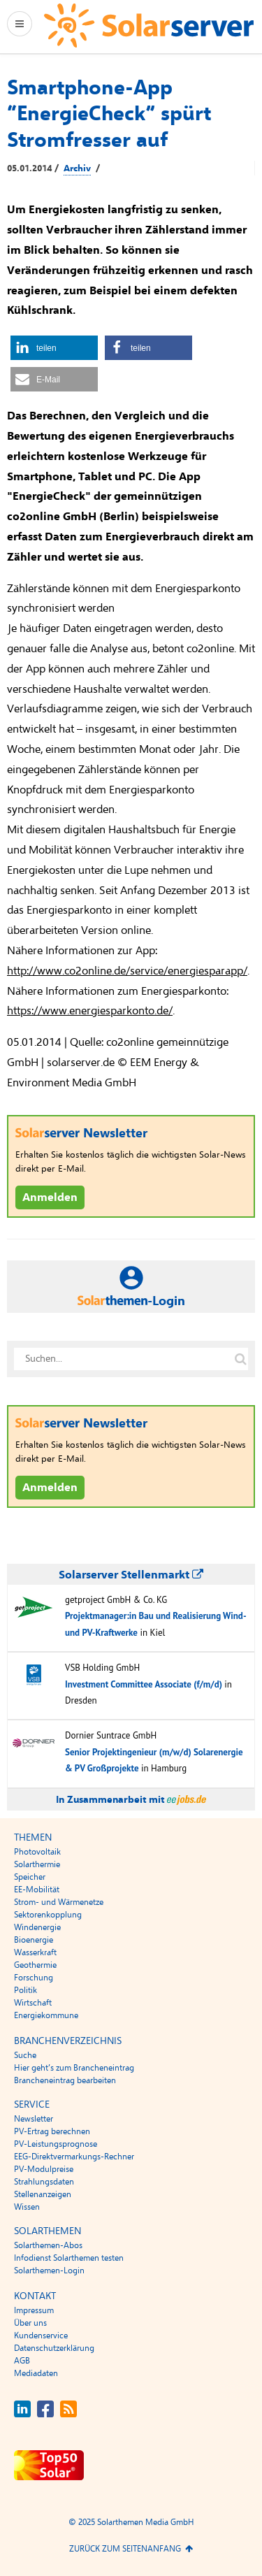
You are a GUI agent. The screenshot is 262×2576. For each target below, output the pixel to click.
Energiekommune (46, 2015)
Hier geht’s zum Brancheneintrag (74, 2067)
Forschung (33, 1977)
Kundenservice (41, 2335)
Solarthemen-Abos (48, 2245)
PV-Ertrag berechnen (52, 2131)
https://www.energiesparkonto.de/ (90, 1011)
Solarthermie (37, 1864)
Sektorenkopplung (48, 1914)
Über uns (30, 2323)
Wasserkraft (35, 1952)
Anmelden (50, 1197)
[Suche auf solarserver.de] (240, 1358)
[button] (54, 348)
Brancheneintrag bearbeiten (65, 2080)
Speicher (29, 1877)
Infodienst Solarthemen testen (69, 2258)
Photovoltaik (37, 1851)
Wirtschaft (33, 2002)
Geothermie (35, 1965)
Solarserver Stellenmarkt (131, 1575)
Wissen (27, 2206)
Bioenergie (33, 1939)
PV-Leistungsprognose (55, 2144)
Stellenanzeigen (42, 2194)
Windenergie (37, 1927)
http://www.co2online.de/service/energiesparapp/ (127, 971)
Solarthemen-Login (49, 2270)
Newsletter (33, 2118)
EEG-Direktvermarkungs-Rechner (74, 2156)
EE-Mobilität (36, 1889)
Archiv (77, 168)
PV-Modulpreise (43, 2169)
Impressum (34, 2310)
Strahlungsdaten (44, 2181)
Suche (25, 2055)
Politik (25, 1990)
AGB (22, 2360)
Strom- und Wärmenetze (58, 1902)
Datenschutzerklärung (54, 2348)
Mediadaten (36, 2373)
